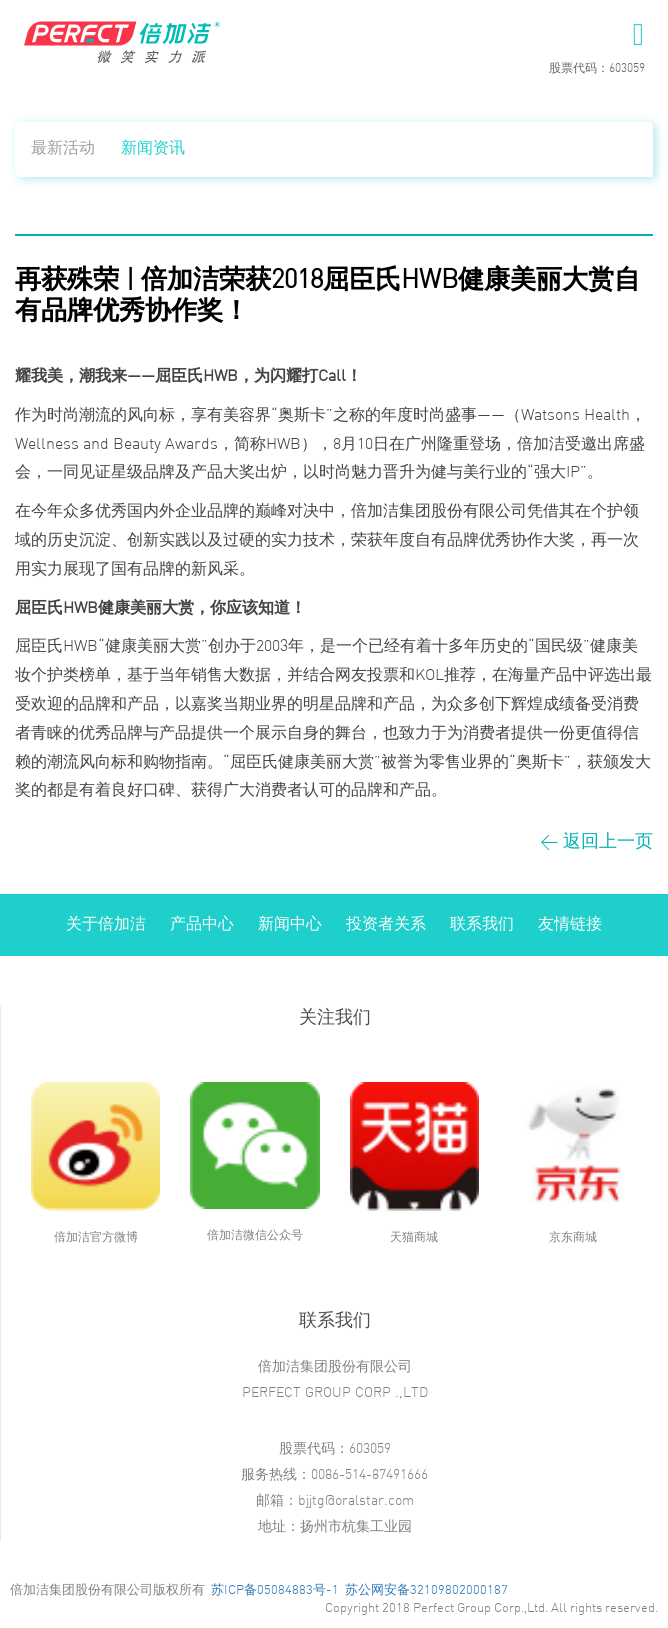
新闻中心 (290, 924)
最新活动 (63, 148)
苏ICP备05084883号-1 (275, 1590)
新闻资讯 (153, 148)
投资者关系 (386, 924)
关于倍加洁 (106, 924)
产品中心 (202, 924)
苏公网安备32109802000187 (426, 1590)
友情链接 (570, 924)
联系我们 (482, 924)
